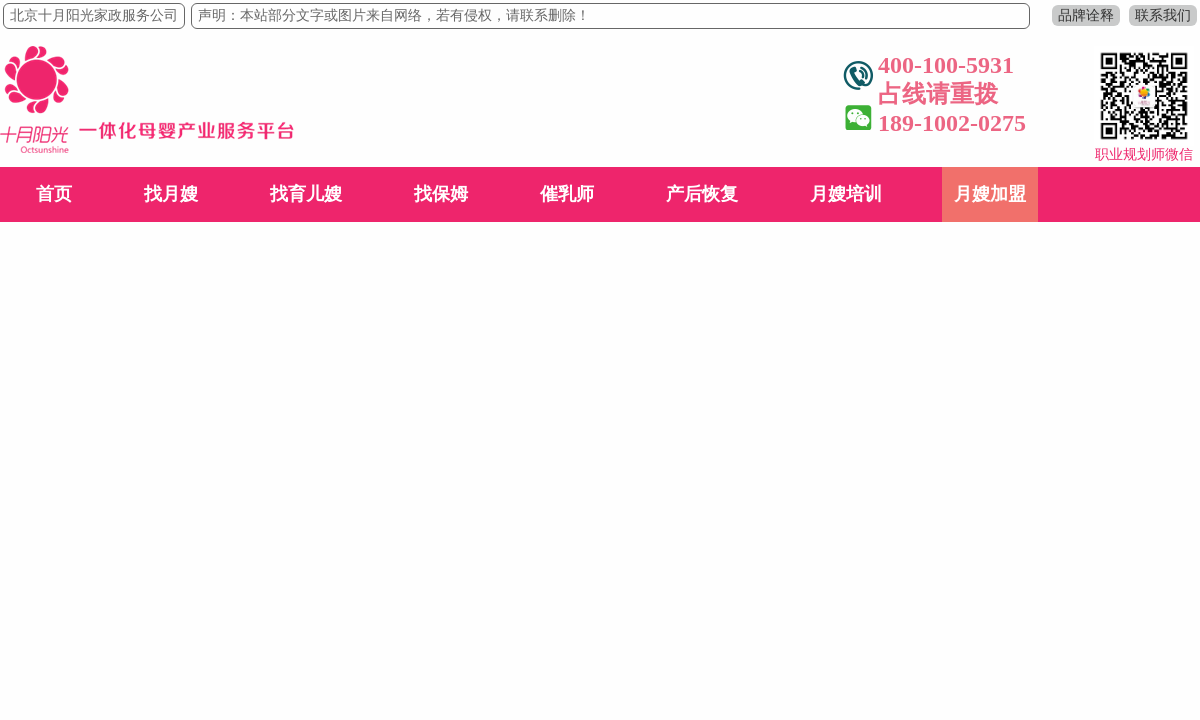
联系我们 (1163, 15)
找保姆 (441, 194)
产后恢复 (702, 194)
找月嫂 (171, 194)
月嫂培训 (846, 194)
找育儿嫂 (306, 194)
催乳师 (567, 194)
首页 (54, 194)
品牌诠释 (1086, 15)
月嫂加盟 (990, 194)
